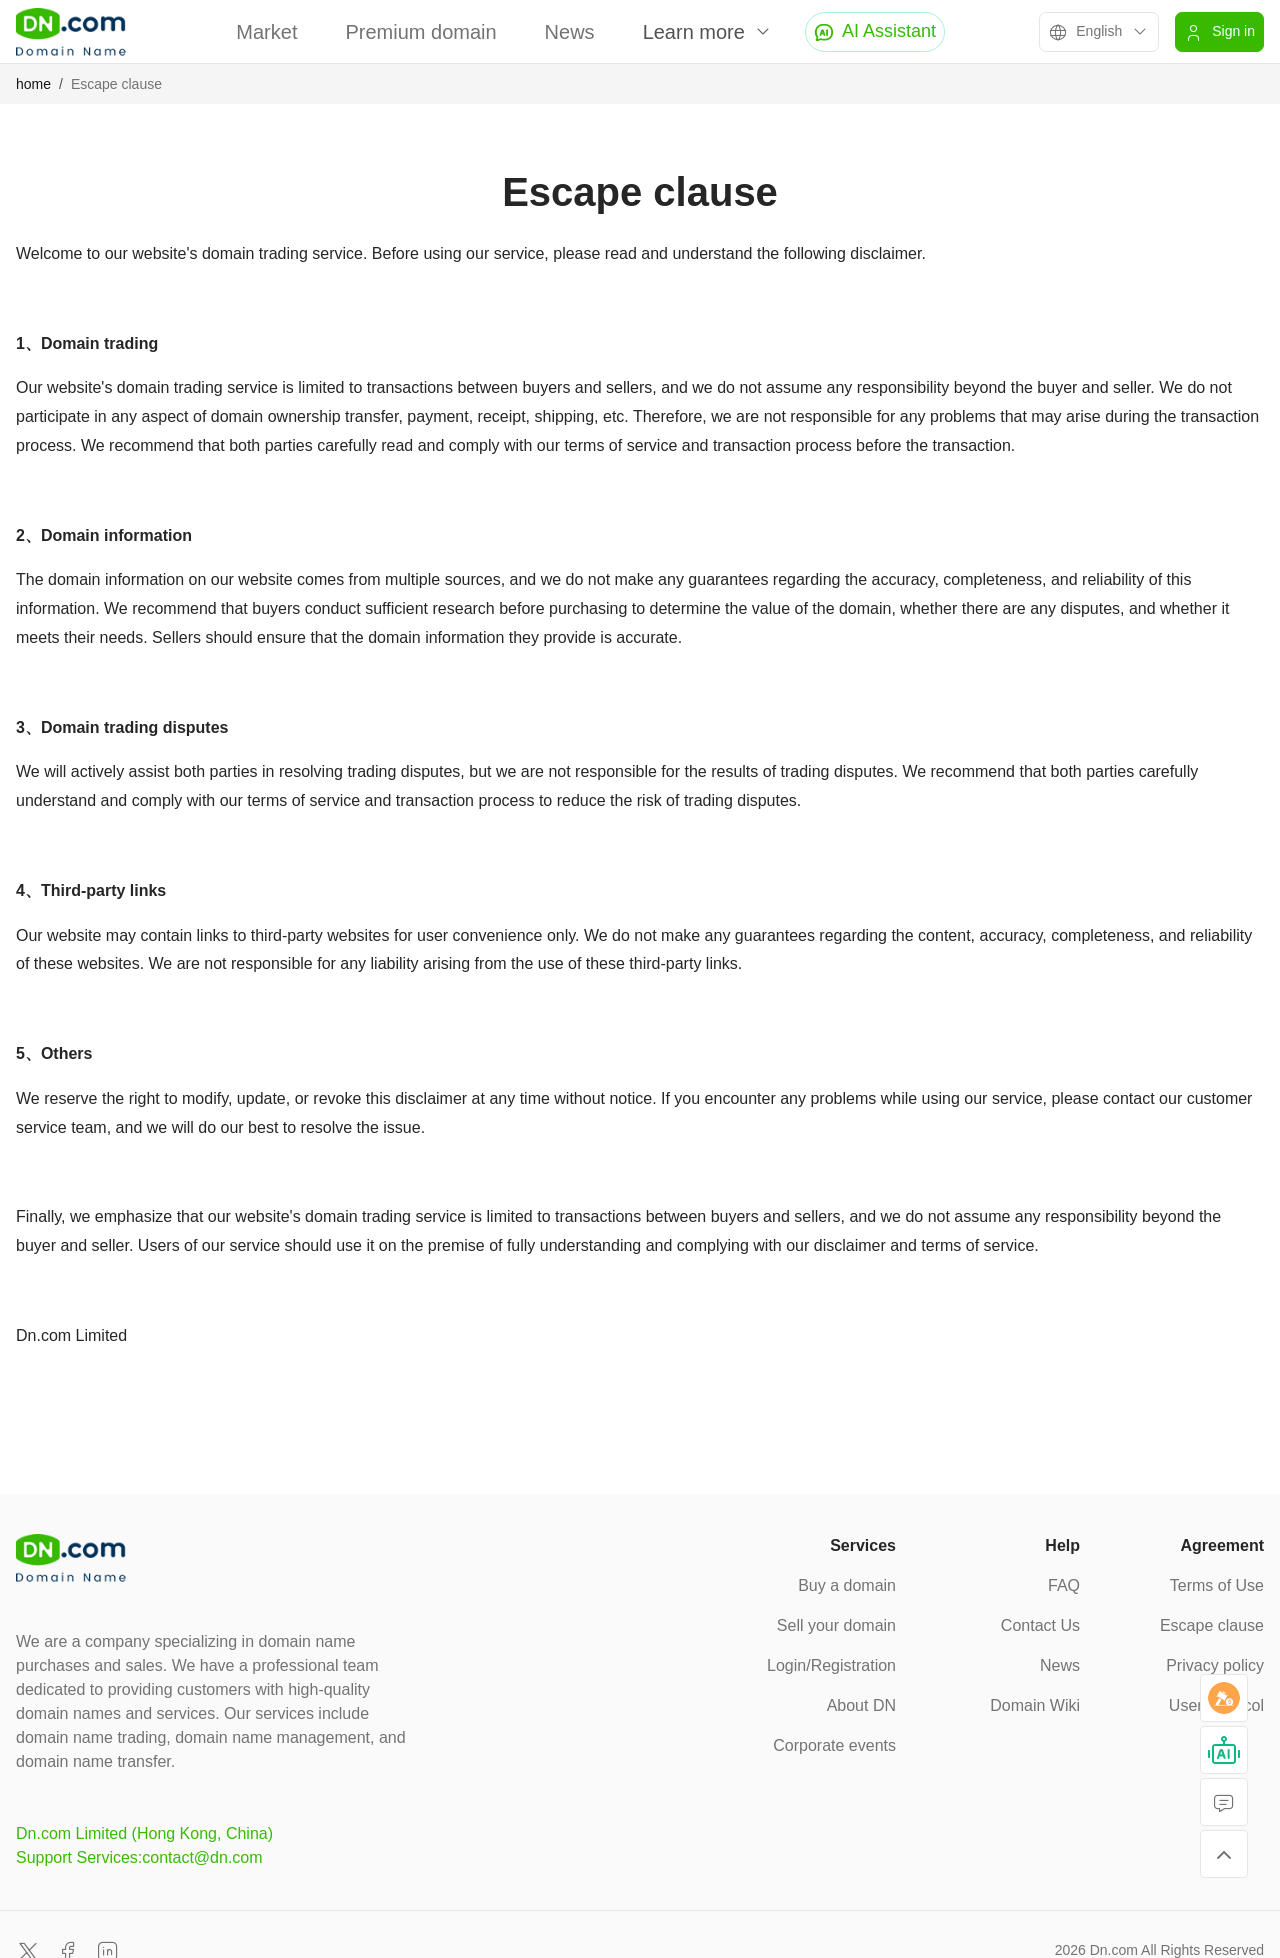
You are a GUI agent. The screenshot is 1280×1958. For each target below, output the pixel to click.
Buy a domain (847, 1585)
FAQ (1064, 1585)
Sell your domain (836, 1625)
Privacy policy (1215, 1665)
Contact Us (1040, 1625)
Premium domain (420, 32)
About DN (861, 1705)
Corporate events (834, 1745)
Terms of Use (1217, 1585)
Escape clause (1212, 1625)
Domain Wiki (1035, 1705)
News (570, 32)
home (33, 84)
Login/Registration (831, 1665)
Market (266, 32)
